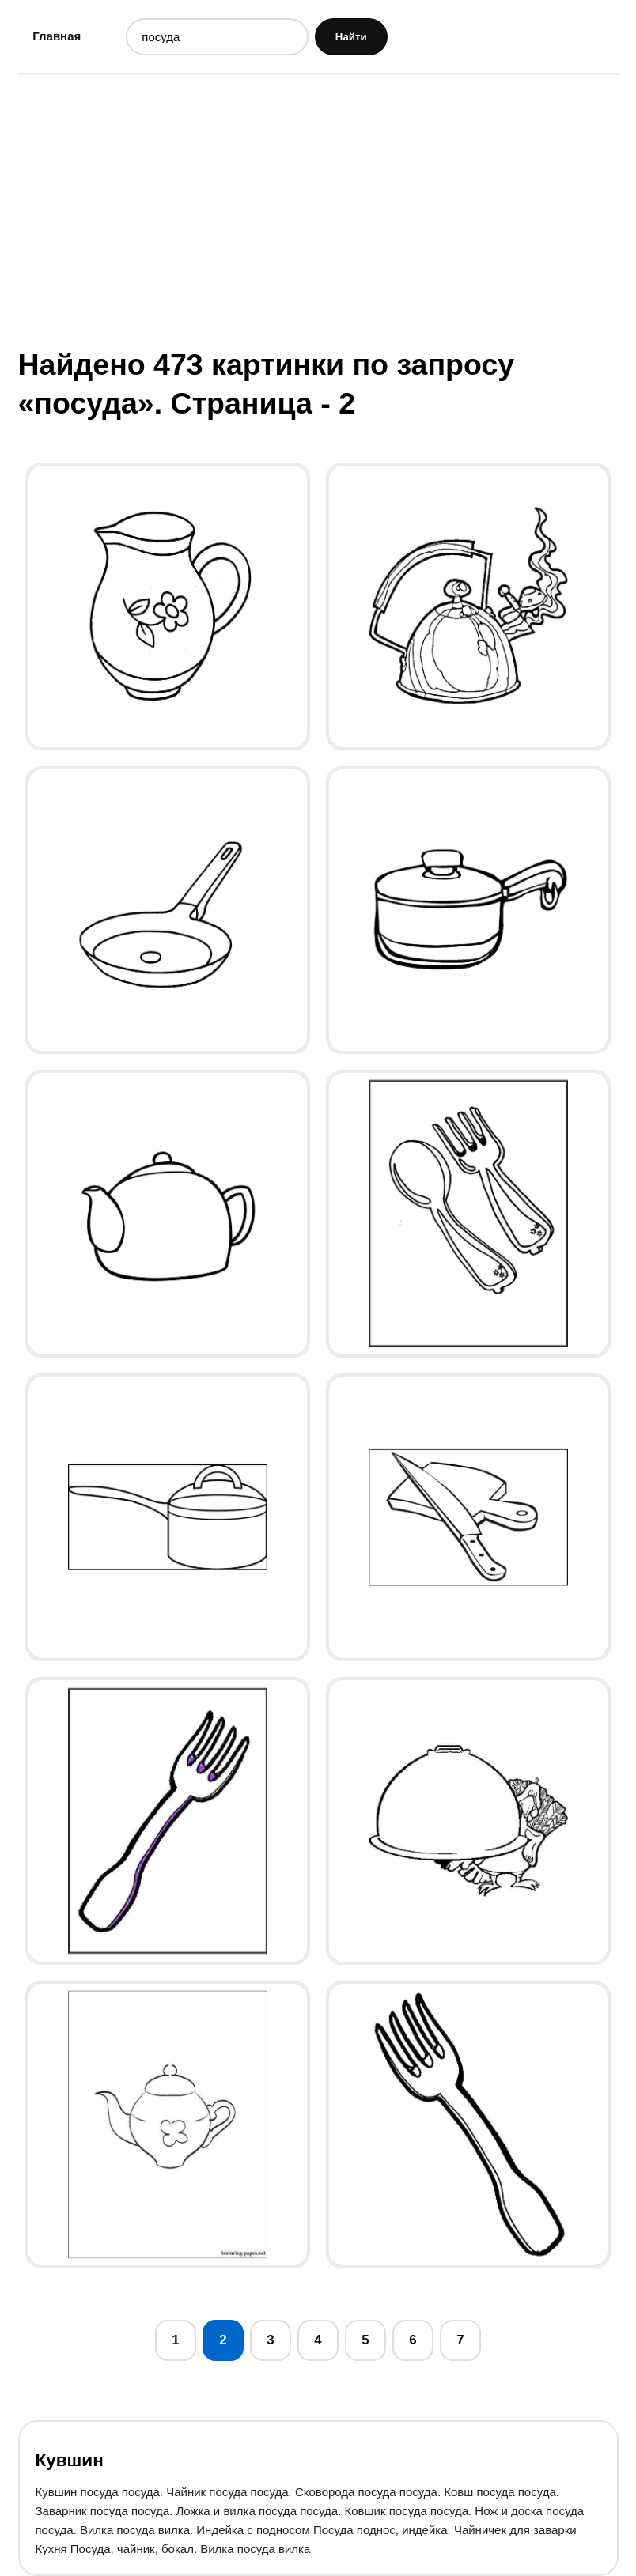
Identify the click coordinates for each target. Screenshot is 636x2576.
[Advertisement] (318, 209)
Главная (56, 36)
